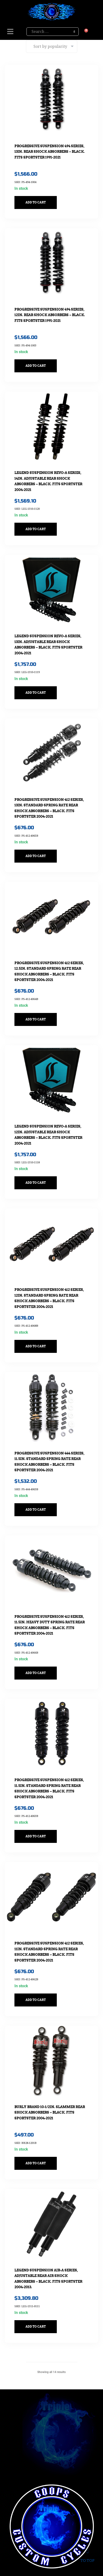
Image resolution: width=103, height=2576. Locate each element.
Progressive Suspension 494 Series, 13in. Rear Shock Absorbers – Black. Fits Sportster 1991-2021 (49, 151)
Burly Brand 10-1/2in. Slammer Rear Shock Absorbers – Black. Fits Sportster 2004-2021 (49, 2112)
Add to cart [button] (36, 202)
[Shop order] (51, 46)
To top (87, 2557)
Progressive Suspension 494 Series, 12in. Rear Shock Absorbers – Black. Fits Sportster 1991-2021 (49, 315)
